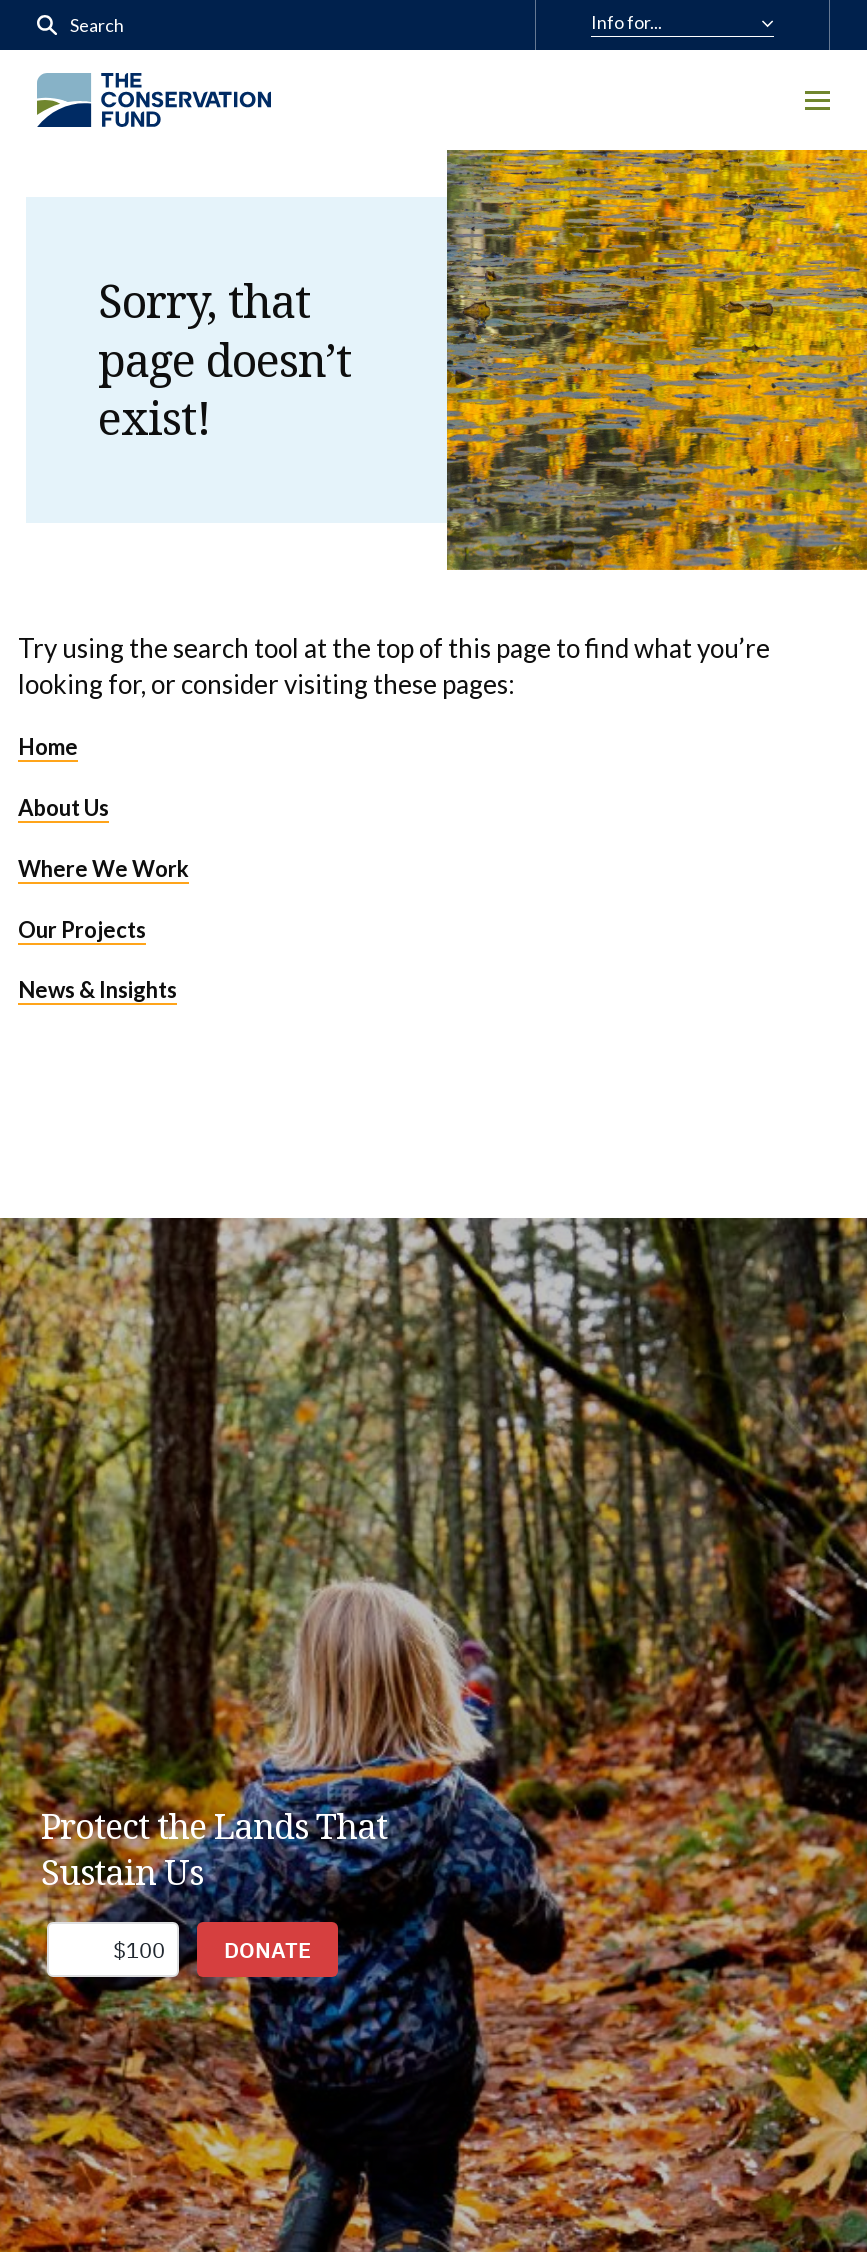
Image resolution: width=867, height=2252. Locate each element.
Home (48, 746)
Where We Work (103, 868)
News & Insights (97, 989)
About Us (63, 807)
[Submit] (47, 25)
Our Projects (82, 929)
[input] (195, 25)
